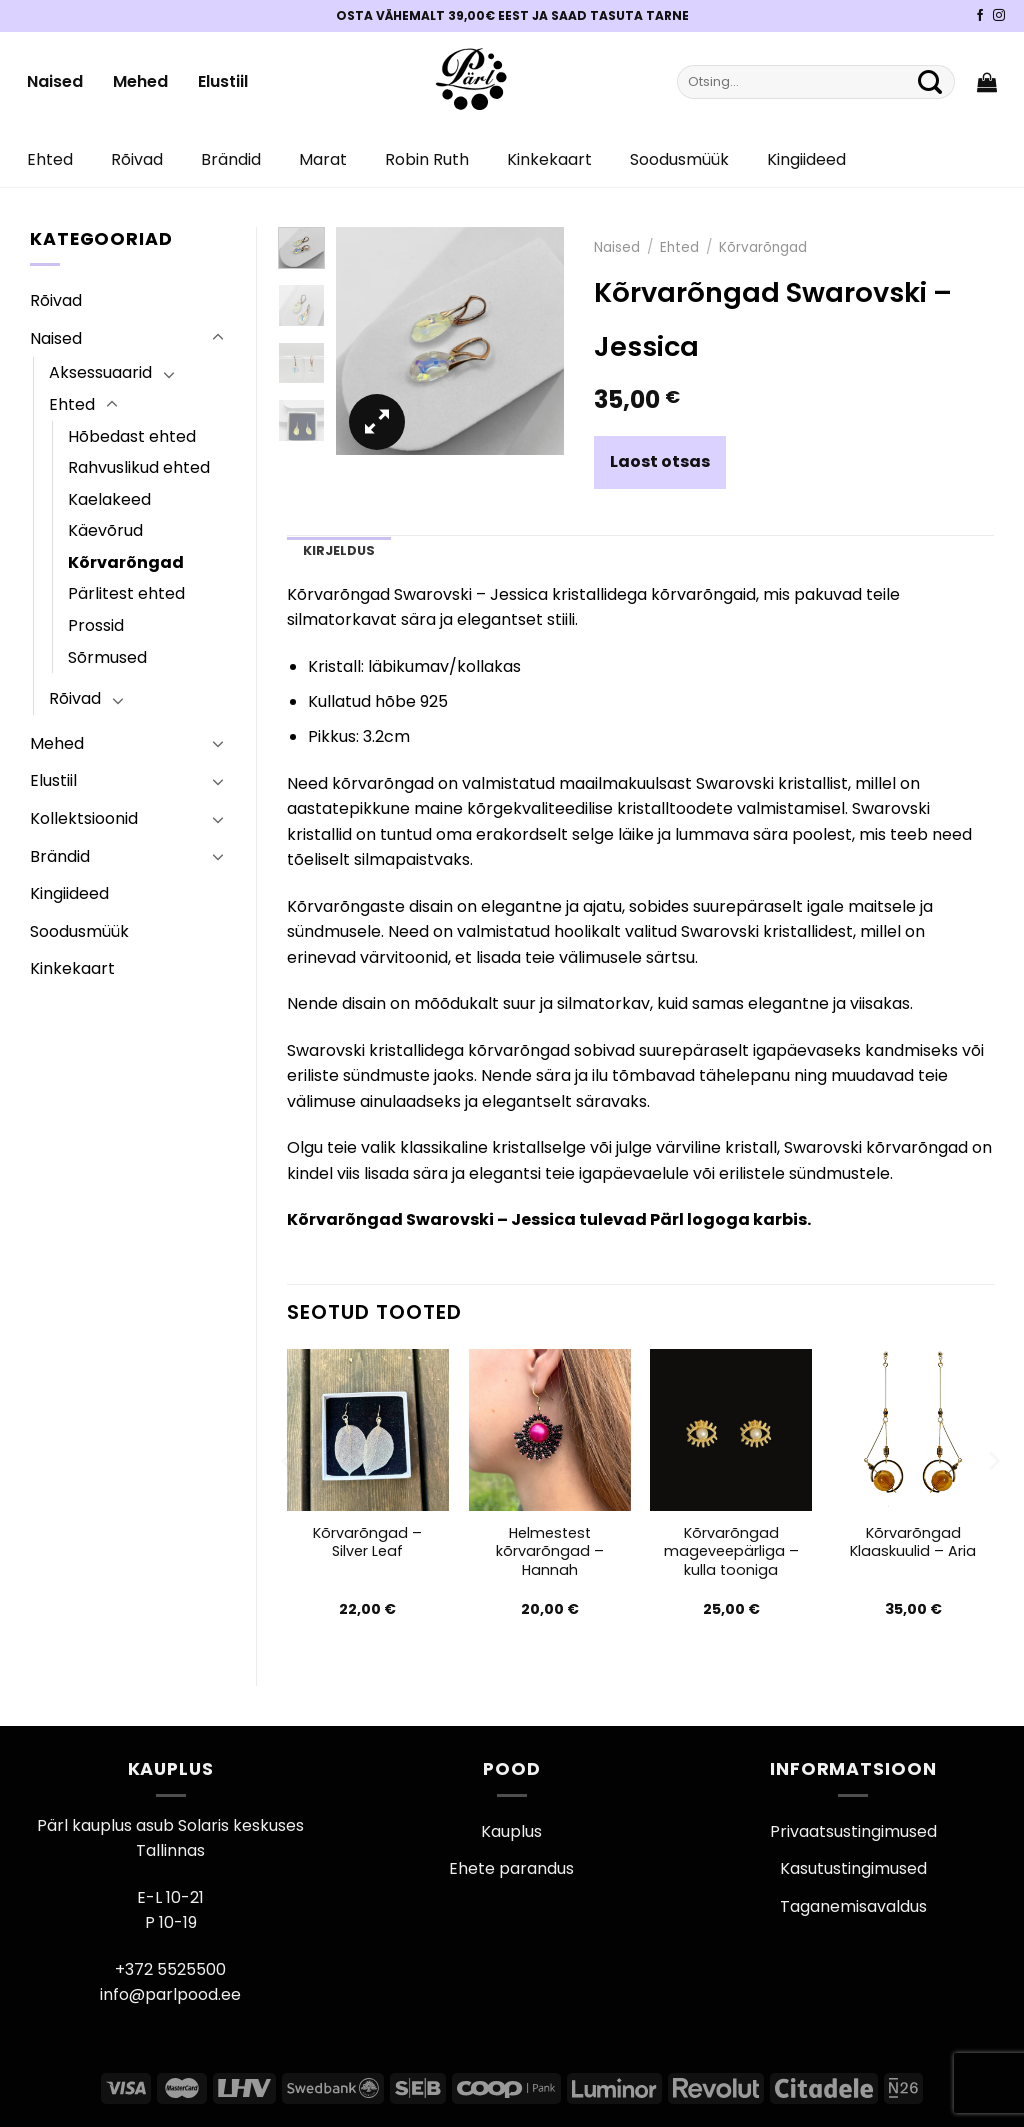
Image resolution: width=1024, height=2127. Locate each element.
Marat (323, 159)
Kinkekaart (549, 159)
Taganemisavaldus (853, 1906)
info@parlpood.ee (170, 1994)
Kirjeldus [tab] (339, 550)
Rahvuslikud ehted (139, 467)
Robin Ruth (427, 159)
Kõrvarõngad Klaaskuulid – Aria (913, 1542)
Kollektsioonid (84, 818)
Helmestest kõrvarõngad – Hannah (550, 1552)
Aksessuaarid (100, 372)
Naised (55, 81)
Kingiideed (806, 159)
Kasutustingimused (853, 1868)
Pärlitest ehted (126, 593)
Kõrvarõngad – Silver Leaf (367, 1542)
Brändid (231, 159)
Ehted (50, 159)
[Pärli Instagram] (999, 16)
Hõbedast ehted (132, 436)
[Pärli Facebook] (980, 16)
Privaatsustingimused (853, 1831)
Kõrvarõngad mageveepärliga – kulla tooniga (731, 1552)
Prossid (96, 625)
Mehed (140, 81)
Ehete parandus (511, 1868)
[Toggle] (218, 338)
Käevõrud (105, 530)
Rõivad (137, 159)
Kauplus (511, 1831)
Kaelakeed (109, 499)
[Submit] (930, 82)
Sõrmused (107, 657)
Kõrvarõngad (126, 562)
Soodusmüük (679, 159)
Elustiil (223, 81)
